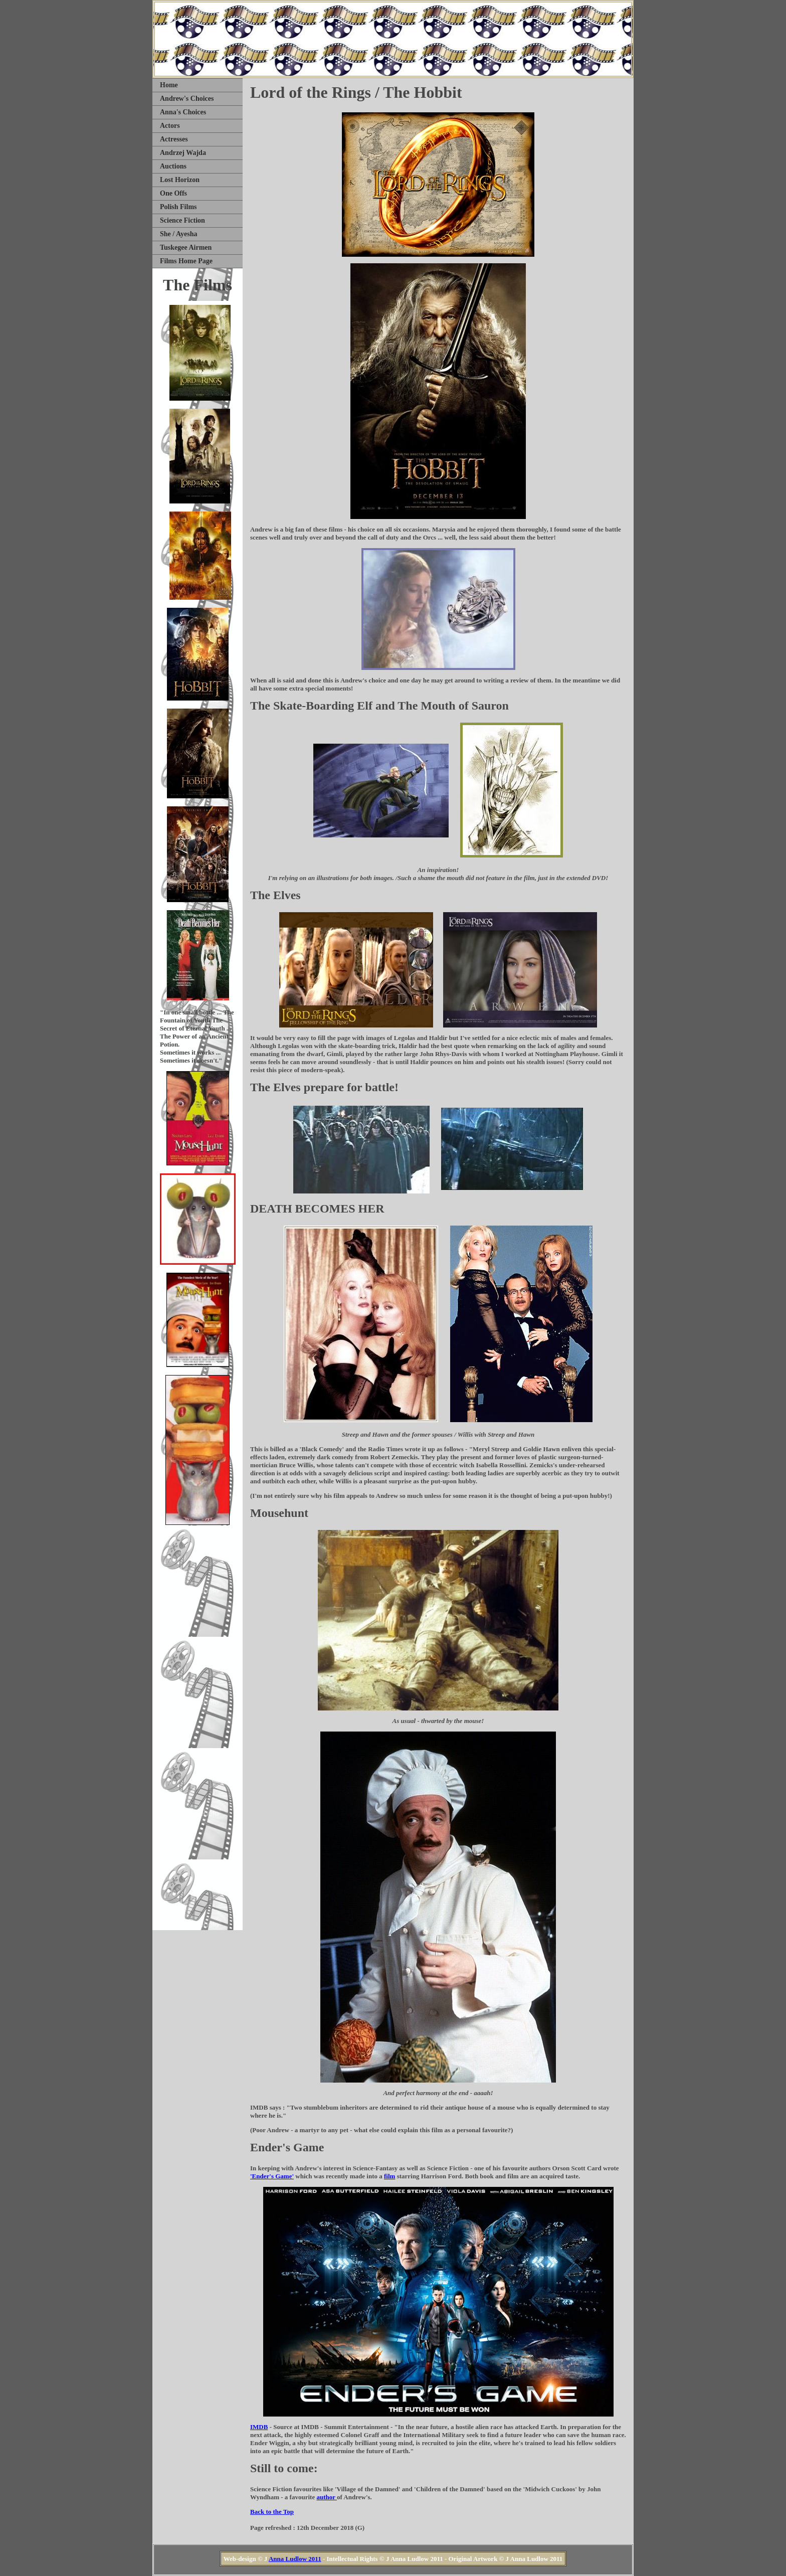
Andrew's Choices (187, 98)
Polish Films (178, 207)
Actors (170, 125)
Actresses (174, 139)
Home (169, 85)
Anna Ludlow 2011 (295, 2558)
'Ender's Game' (272, 2176)
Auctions (173, 166)
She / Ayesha (178, 234)
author (326, 2497)
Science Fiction (182, 220)
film (389, 2176)
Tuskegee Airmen (186, 247)
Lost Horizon (180, 180)
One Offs (173, 193)
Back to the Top (272, 2511)
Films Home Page (186, 261)
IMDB (259, 2427)
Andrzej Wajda (183, 152)
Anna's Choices (183, 112)
